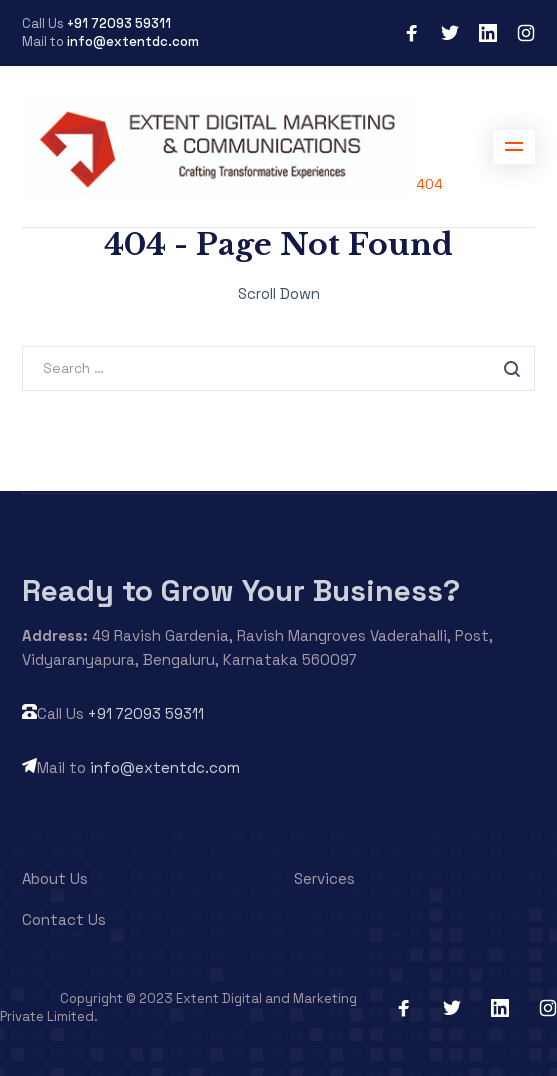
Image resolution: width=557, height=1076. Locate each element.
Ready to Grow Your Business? (241, 590)
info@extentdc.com (133, 41)
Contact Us (64, 919)
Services (324, 878)
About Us (55, 878)
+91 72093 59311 (119, 23)
